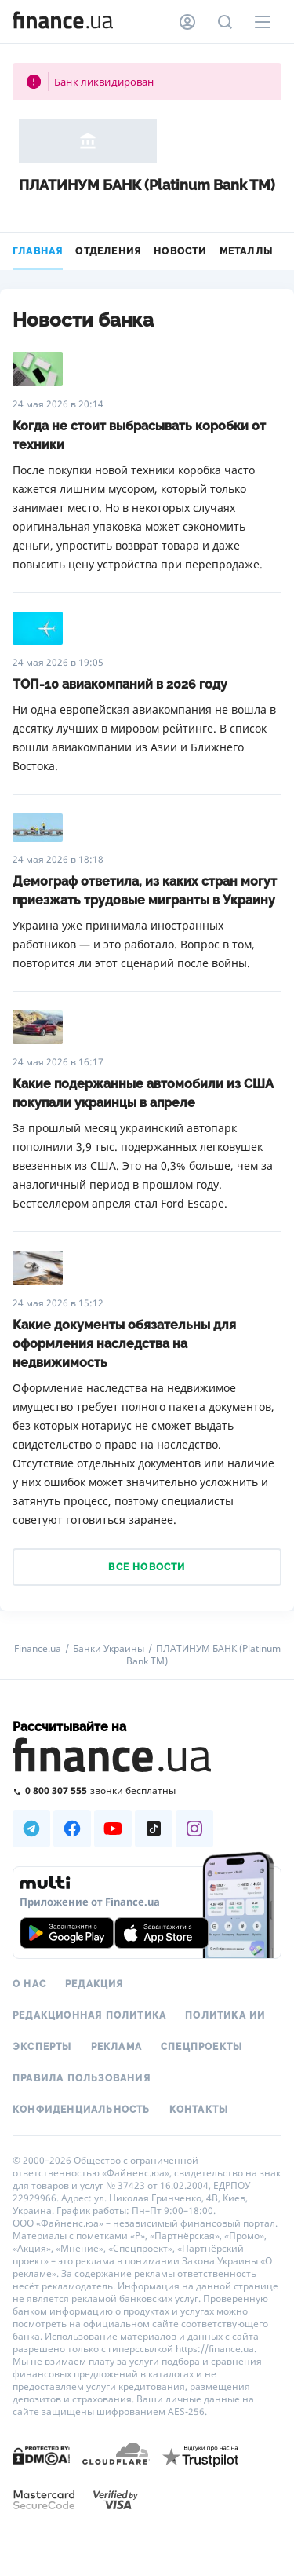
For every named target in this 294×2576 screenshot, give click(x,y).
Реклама (116, 2046)
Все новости (146, 1567)
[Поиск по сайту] (225, 22)
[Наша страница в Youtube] (113, 1828)
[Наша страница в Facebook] (72, 1828)
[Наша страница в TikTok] (153, 1828)
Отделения (108, 251)
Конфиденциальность (82, 2109)
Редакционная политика (89, 2015)
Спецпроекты (201, 2046)
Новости (180, 251)
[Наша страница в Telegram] (31, 1828)
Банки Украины (108, 1648)
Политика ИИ (225, 2015)
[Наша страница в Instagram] (194, 1828)
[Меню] (262, 22)
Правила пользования (82, 2078)
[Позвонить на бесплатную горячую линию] (147, 1790)
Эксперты (42, 2046)
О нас (29, 1984)
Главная (38, 251)
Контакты (199, 2109)
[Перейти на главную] (63, 22)
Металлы (246, 251)
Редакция (94, 1984)
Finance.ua (37, 1648)
